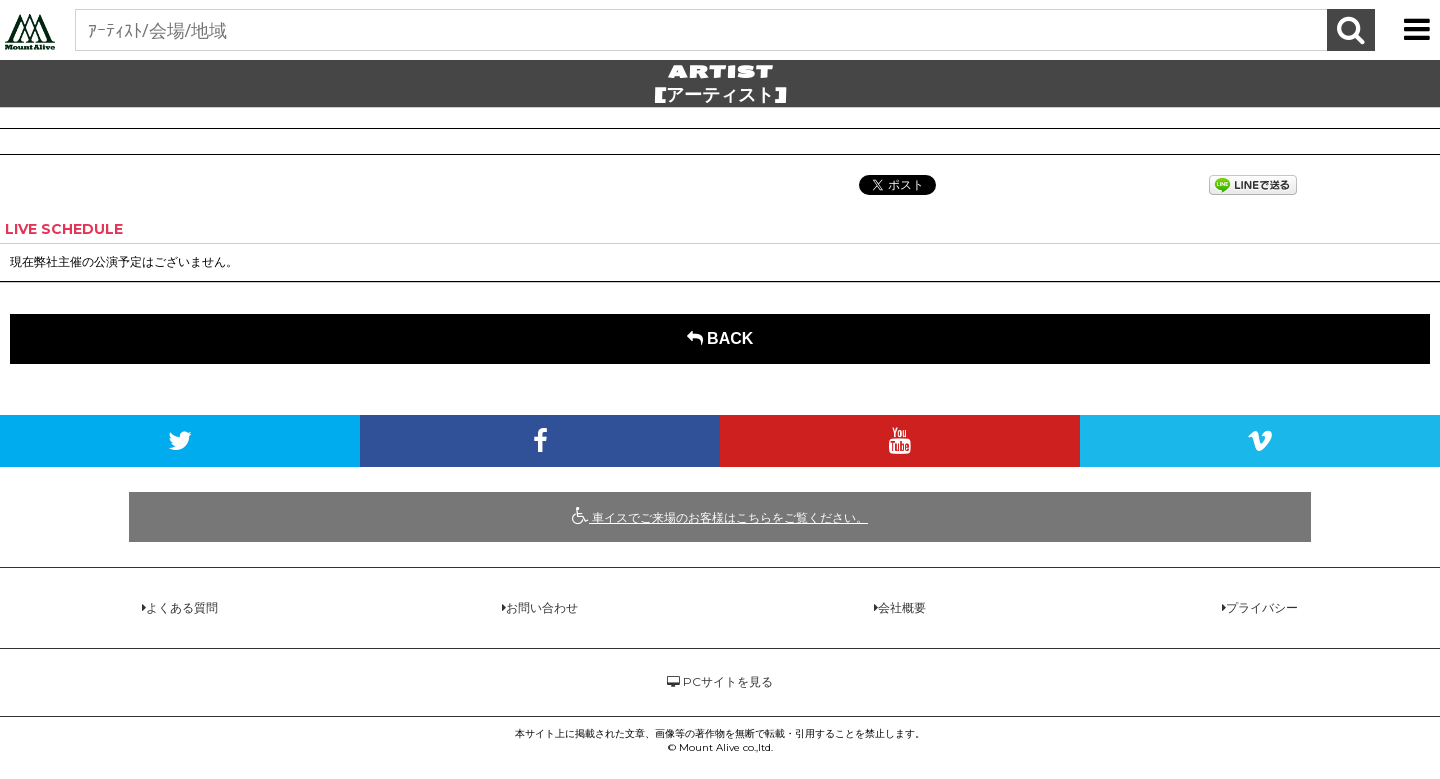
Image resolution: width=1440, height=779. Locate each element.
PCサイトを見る (720, 681)
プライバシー (1262, 607)
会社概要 (902, 607)
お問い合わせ (542, 607)
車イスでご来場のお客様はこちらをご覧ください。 (720, 516)
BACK (720, 338)
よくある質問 (182, 607)
